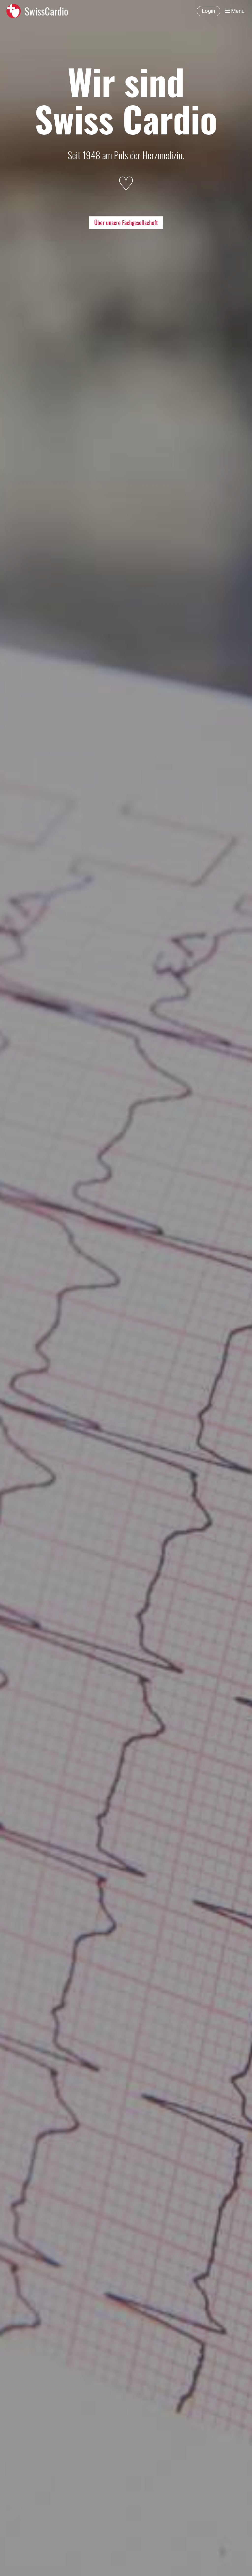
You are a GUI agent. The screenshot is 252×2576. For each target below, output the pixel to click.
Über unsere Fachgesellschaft (126, 222)
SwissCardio (46, 11)
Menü (235, 11)
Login (208, 11)
